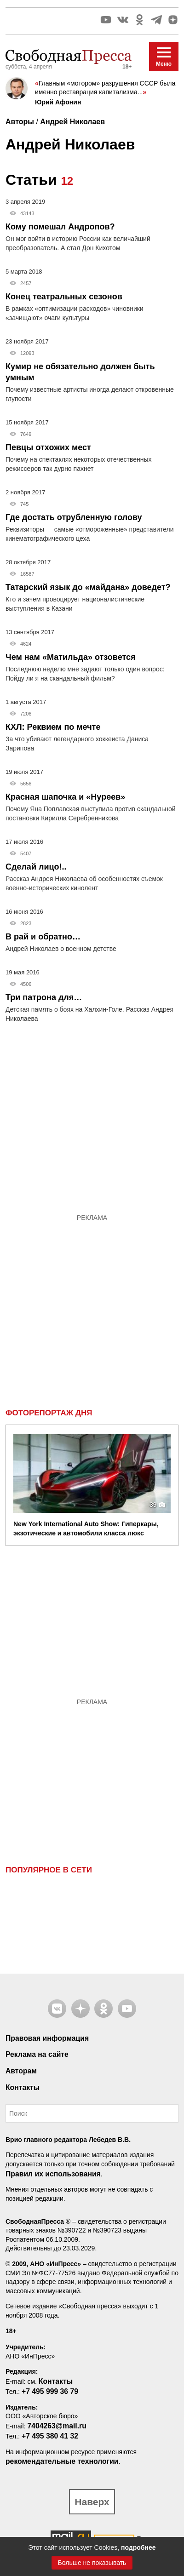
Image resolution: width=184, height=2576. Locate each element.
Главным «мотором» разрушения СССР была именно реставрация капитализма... (105, 88)
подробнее (138, 2547)
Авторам (21, 2071)
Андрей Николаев (72, 122)
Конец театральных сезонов (64, 296)
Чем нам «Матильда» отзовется (71, 657)
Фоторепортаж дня (49, 1413)
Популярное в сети (49, 1870)
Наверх (92, 2501)
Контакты (23, 2087)
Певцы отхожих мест (48, 447)
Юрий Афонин (58, 102)
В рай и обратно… (43, 936)
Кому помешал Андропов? (60, 226)
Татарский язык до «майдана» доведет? (88, 587)
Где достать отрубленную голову (74, 517)
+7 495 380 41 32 (50, 2436)
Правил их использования (53, 2174)
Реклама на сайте (37, 2054)
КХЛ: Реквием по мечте (53, 727)
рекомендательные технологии (62, 2461)
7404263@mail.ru (56, 2426)
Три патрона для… (44, 997)
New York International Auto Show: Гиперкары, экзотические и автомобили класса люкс (86, 1528)
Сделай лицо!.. (36, 866)
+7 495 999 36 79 (50, 2391)
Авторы (20, 122)
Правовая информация (47, 2038)
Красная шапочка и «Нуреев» (65, 796)
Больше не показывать (92, 2562)
